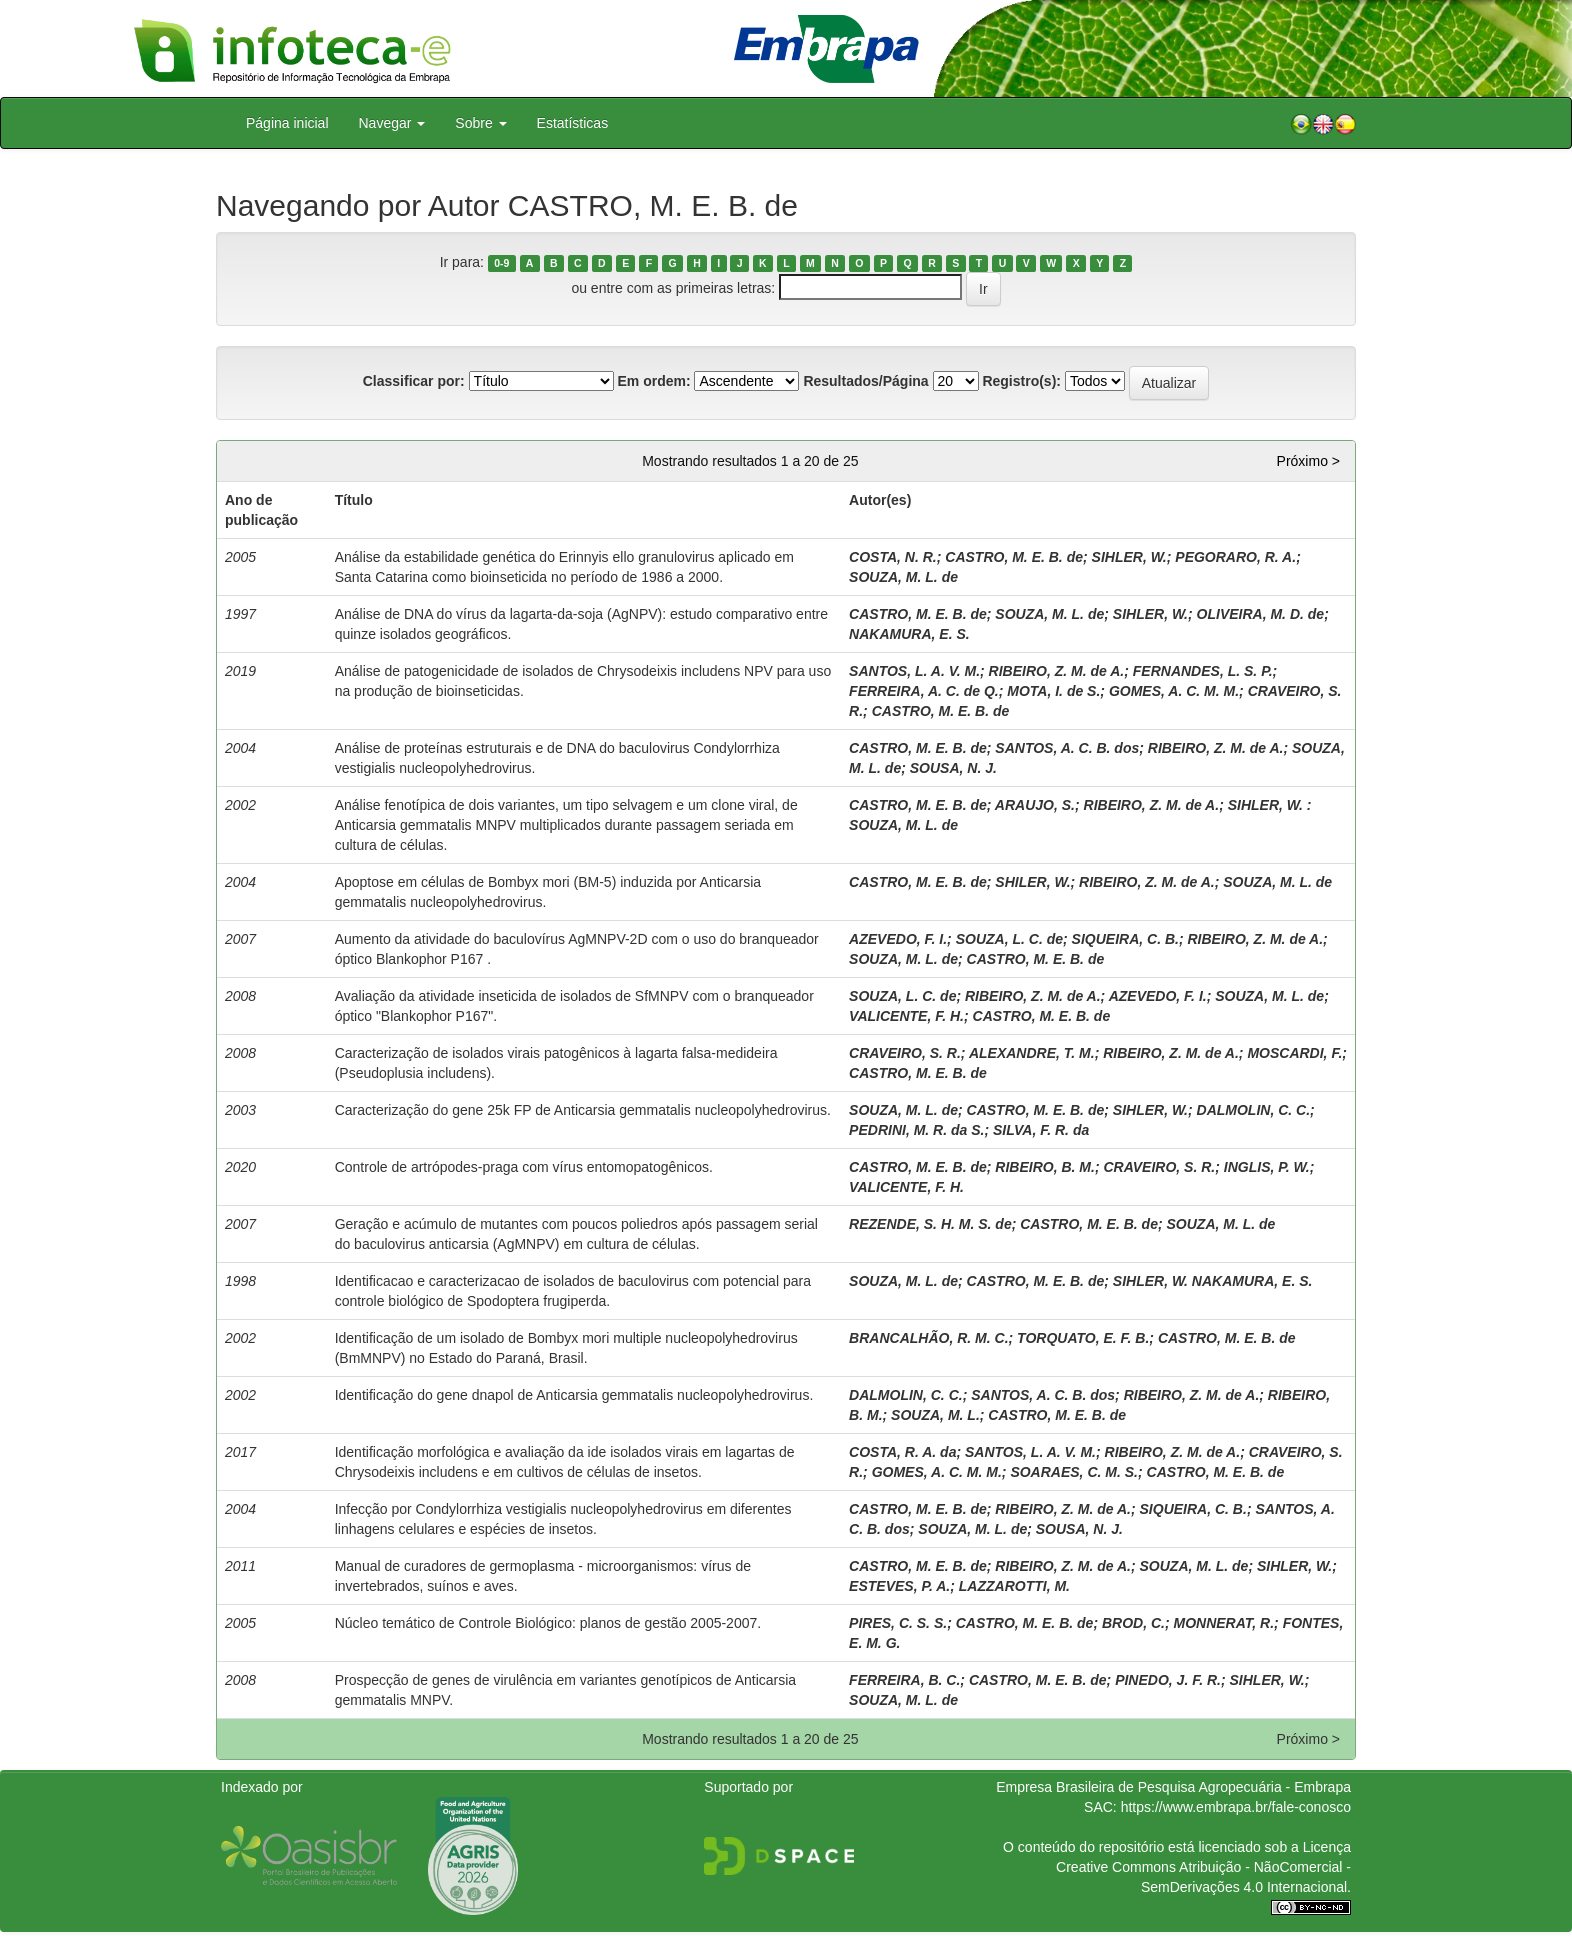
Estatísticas (573, 123)
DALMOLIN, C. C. (1254, 1110)
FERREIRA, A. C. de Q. (924, 691)
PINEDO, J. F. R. (1168, 1680)
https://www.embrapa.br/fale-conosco (1236, 1807)
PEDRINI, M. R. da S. (916, 1130)
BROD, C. (1133, 1623)
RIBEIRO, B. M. (1045, 1167)
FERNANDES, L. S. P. (1203, 671)
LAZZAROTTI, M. (1014, 1586)
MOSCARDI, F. (1294, 1053)
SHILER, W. (1032, 882)
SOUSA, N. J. (953, 768)
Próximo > (1308, 461)
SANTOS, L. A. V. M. (914, 671)
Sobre (480, 123)
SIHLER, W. (1129, 557)
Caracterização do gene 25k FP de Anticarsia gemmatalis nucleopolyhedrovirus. (583, 1110)
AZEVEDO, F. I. (898, 939)
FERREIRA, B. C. (904, 1680)
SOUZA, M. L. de (903, 577)
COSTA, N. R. (893, 557)
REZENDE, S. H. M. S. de (930, 1224)
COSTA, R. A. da (902, 1452)
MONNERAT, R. (1224, 1623)
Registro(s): (1021, 381)
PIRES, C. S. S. (898, 1623)
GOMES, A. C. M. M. (1174, 691)
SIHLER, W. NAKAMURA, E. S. (1213, 1281)
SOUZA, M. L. (935, 1415)
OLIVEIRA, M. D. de (1261, 614)
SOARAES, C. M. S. (1074, 1472)
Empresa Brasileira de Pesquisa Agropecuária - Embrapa (1173, 1787)
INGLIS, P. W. (1267, 1167)
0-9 (501, 263)
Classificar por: (414, 381)
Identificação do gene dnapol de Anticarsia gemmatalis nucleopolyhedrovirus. (574, 1395)
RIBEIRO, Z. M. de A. (1057, 671)
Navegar (392, 123)
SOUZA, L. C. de (1009, 939)
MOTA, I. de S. (1053, 691)
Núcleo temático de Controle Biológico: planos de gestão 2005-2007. (548, 1623)
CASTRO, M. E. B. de (1014, 557)
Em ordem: (653, 381)
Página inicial (287, 123)
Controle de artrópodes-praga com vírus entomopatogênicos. (524, 1167)
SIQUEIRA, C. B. (1125, 939)
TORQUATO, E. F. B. (1083, 1338)
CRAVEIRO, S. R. (905, 1053)
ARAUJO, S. (1035, 805)
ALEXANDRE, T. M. (1032, 1053)
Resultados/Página (865, 381)
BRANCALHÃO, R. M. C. (928, 1338)
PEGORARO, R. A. (1235, 557)
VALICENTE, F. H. (906, 1016)
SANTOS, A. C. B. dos (1067, 748)
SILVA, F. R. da (1041, 1130)
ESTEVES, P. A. (899, 1586)
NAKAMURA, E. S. (909, 634)
